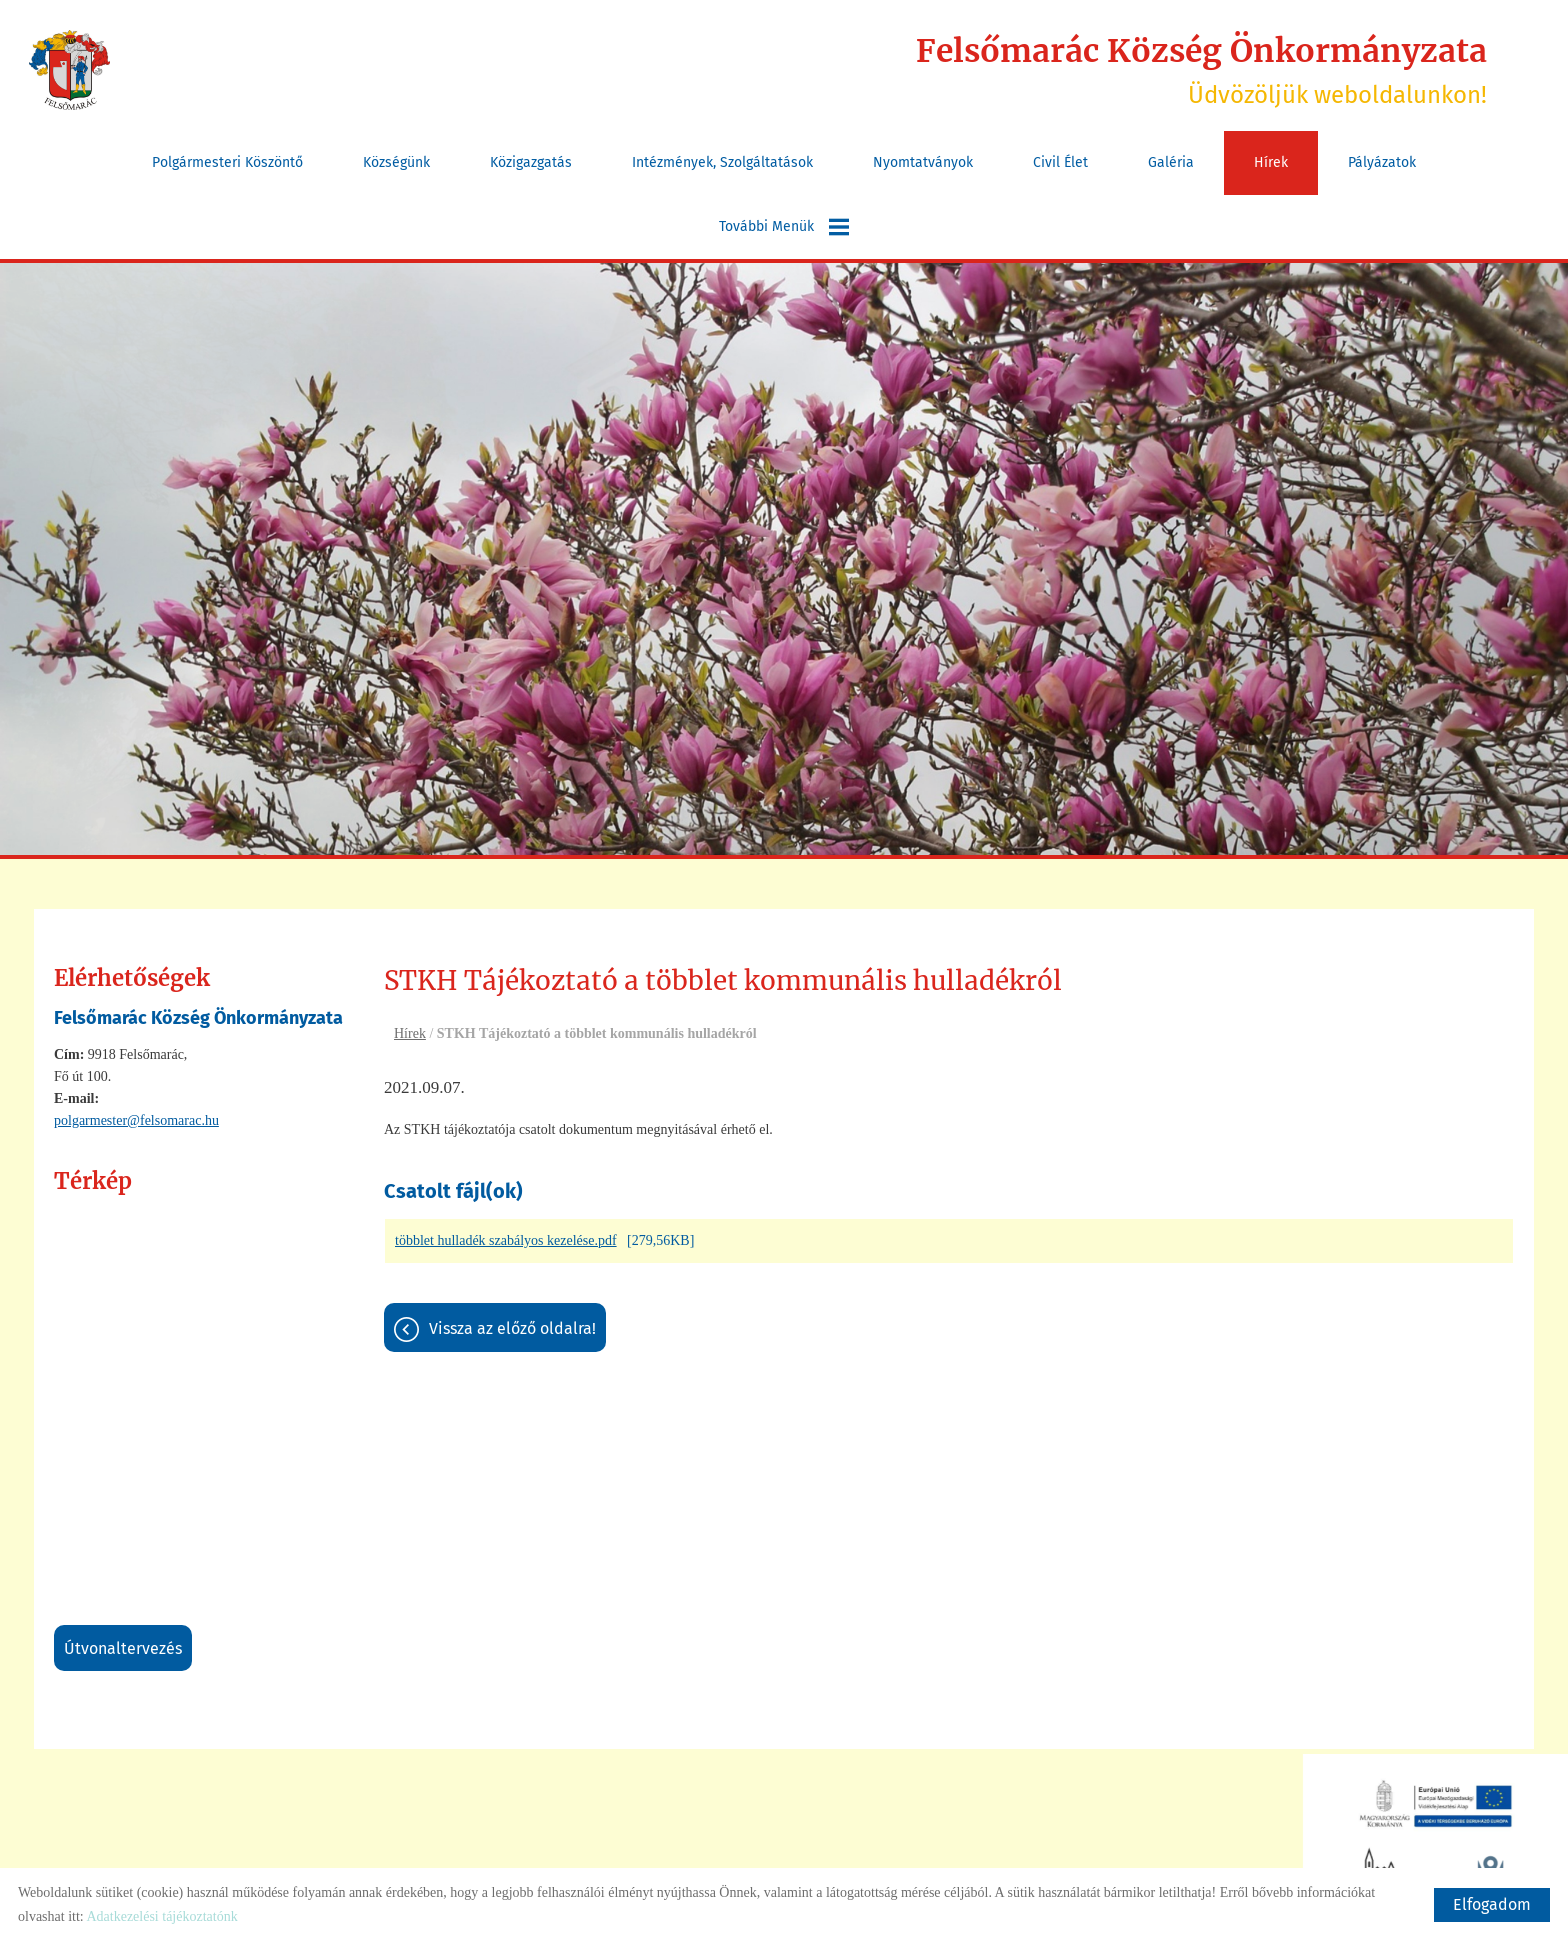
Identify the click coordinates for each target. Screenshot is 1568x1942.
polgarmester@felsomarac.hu (136, 1119)
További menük (784, 226)
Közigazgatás (531, 161)
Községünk (396, 161)
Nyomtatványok (923, 161)
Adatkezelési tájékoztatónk (161, 1916)
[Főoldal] (70, 70)
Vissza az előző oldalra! (512, 1328)
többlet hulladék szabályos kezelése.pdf (506, 1240)
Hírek (1271, 161)
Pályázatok (1382, 161)
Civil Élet (1060, 161)
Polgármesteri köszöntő (227, 161)
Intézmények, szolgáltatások (722, 161)
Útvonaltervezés (123, 1647)
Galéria (1171, 161)
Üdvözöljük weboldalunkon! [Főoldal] (1199, 70)
